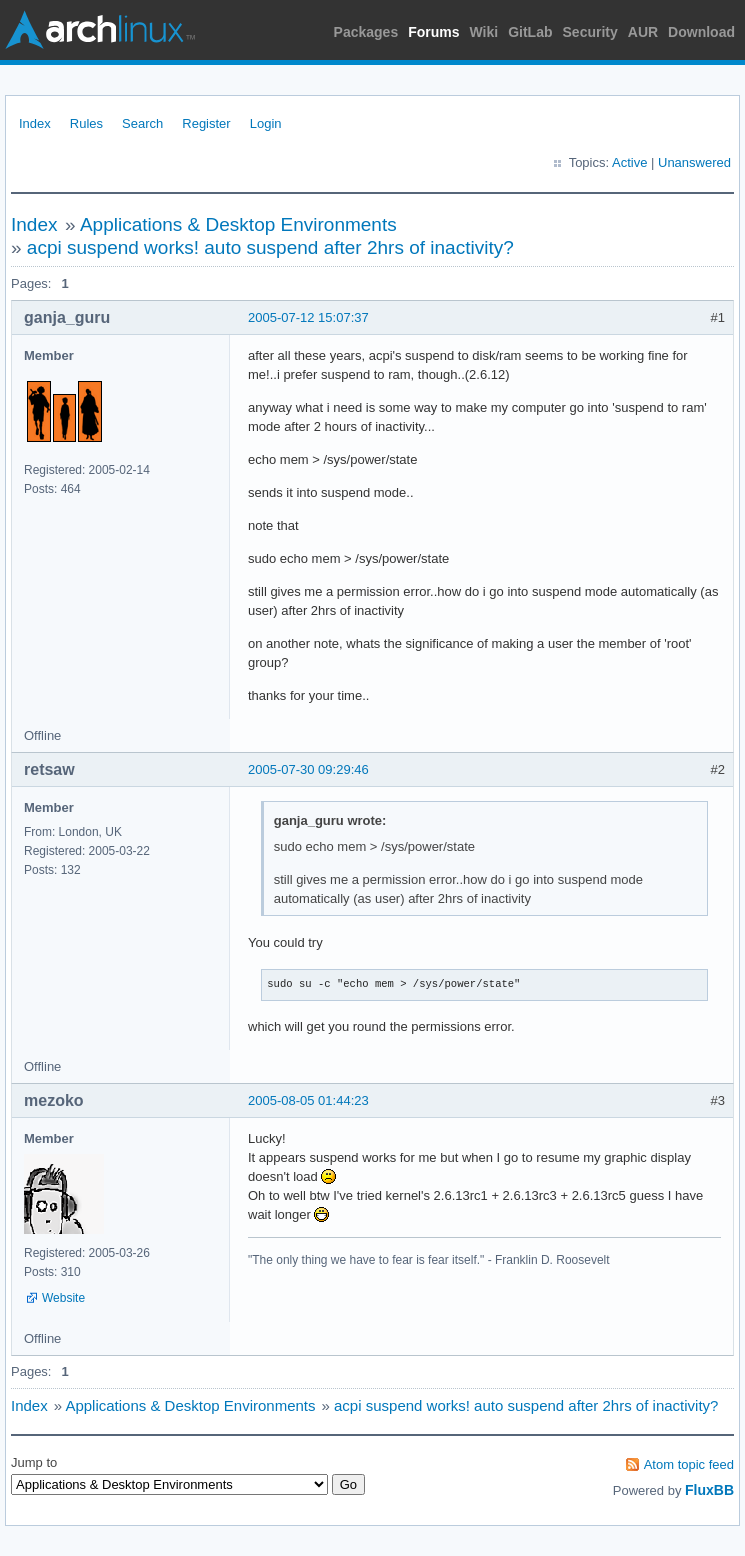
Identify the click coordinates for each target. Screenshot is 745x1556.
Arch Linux (100, 30)
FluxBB (709, 1490)
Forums (433, 32)
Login (266, 123)
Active (629, 162)
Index (35, 123)
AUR (643, 32)
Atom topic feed (689, 1464)
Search (142, 123)
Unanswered (694, 162)
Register (206, 123)
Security (590, 32)
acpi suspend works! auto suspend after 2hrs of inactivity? (270, 247)
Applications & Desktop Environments (238, 224)
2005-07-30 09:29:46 (308, 769)
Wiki (484, 32)
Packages (366, 32)
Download (701, 32)
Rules (86, 123)
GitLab (530, 32)
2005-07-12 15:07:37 (308, 317)
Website (63, 1298)
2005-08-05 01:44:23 (308, 1100)
